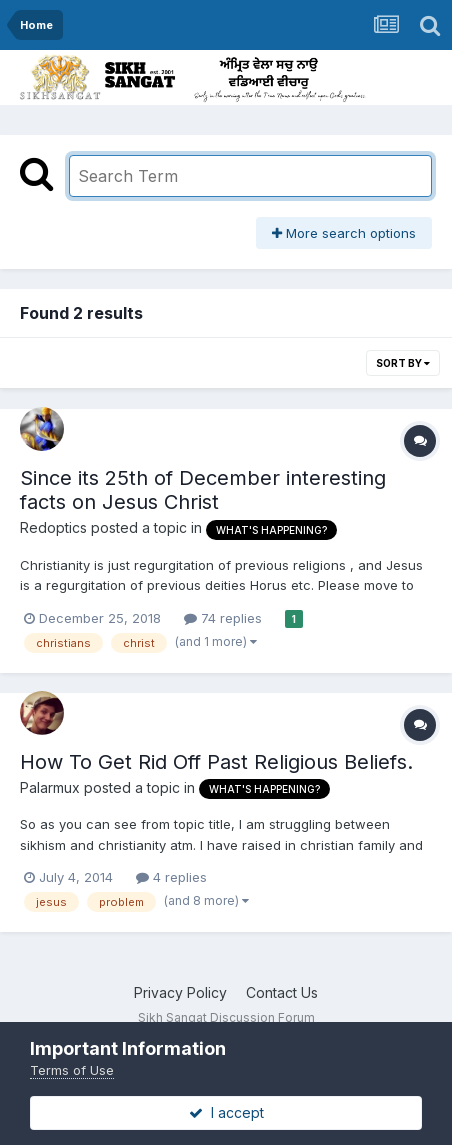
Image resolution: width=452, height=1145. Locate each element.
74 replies (223, 618)
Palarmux (50, 787)
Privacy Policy (180, 992)
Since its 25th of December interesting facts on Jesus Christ (203, 490)
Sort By (403, 363)
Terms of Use (72, 1070)
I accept (226, 1112)
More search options (344, 233)
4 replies (171, 877)
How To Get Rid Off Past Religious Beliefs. (216, 762)
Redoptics (53, 527)
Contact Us (282, 992)
